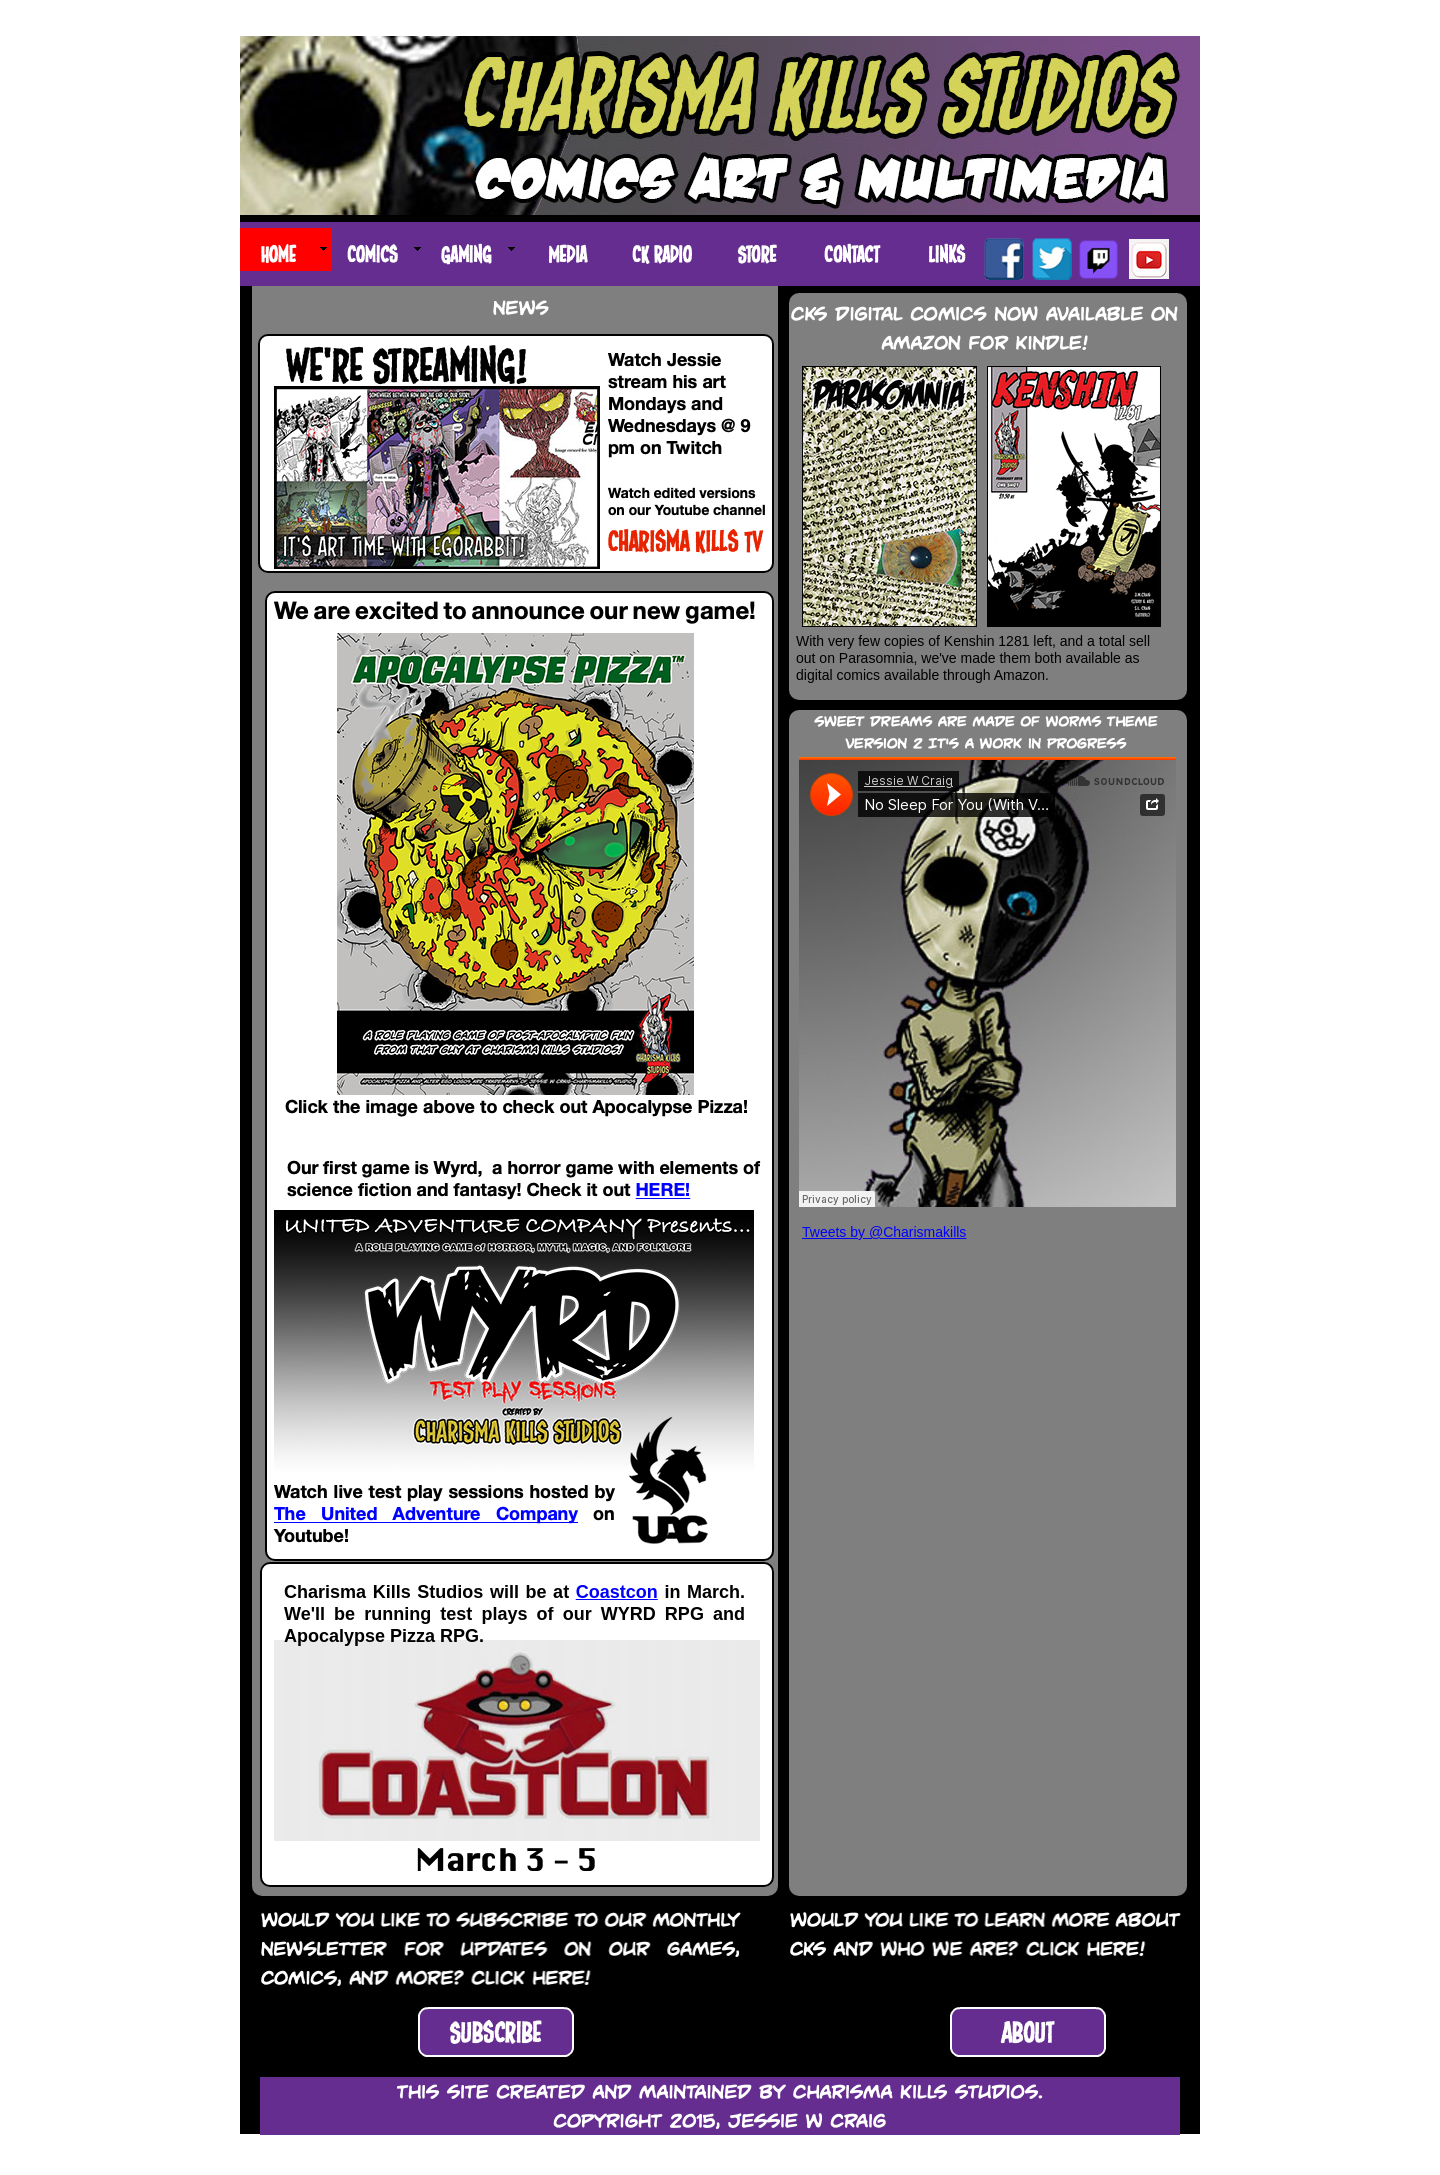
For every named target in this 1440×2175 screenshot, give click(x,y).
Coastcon (617, 1592)
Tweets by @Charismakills (884, 1232)
